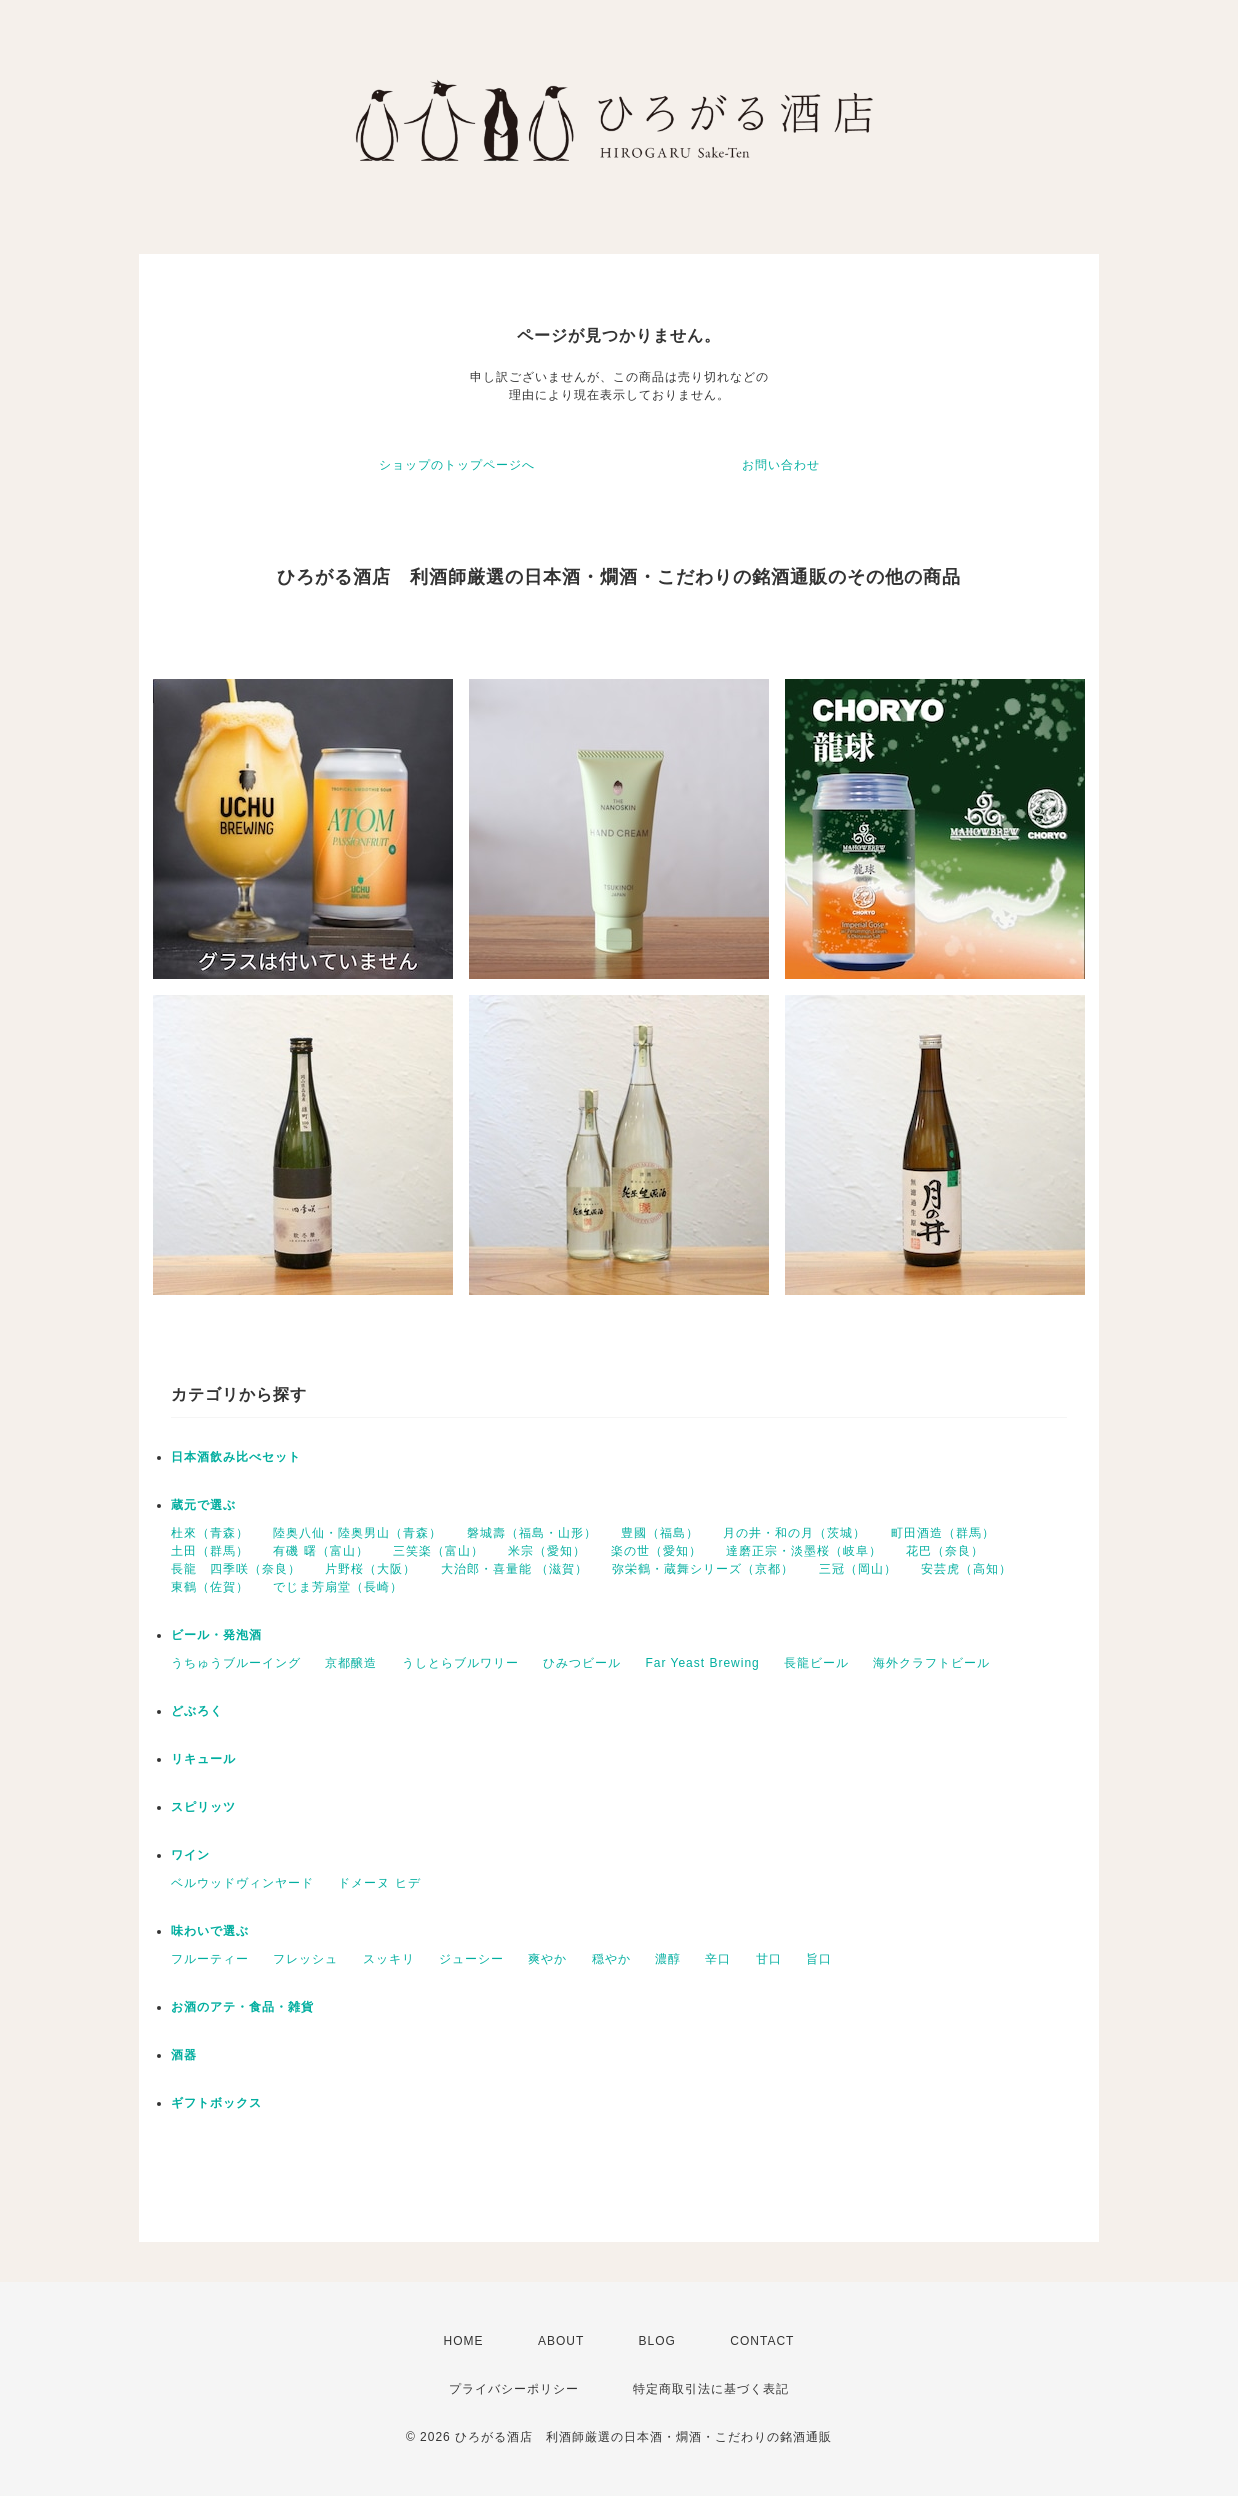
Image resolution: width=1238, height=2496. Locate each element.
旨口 (819, 1959)
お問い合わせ (781, 465)
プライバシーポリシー (514, 2389)
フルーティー (210, 1959)
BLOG (657, 2341)
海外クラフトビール (931, 1663)
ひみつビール (582, 1663)
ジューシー (471, 1959)
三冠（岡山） (858, 1569)
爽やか (547, 1959)
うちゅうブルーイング (236, 1663)
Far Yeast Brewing (702, 1663)
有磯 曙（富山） (320, 1551)
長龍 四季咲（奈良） (236, 1569)
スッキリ (389, 1959)
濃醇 (668, 1959)
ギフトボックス (216, 2103)
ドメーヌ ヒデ (379, 1883)
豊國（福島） (660, 1533)
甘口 (769, 1959)
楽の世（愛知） (656, 1551)
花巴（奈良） (945, 1551)
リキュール (203, 1759)
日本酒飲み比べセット (236, 1457)
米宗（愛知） (547, 1551)
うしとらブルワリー (460, 1663)
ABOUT (561, 2341)
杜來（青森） (210, 1533)
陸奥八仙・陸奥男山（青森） (357, 1533)
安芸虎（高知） (966, 1569)
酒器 (184, 2055)
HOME (464, 2341)
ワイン (190, 1855)
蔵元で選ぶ (203, 1505)
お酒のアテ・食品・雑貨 (242, 2007)
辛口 (718, 1959)
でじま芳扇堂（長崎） (338, 1587)
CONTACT (762, 2341)
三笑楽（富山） (438, 1551)
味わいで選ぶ (210, 1931)
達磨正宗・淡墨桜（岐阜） (804, 1551)
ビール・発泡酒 (216, 1635)
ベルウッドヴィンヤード (242, 1883)
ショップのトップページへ (457, 465)
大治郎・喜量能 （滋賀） (514, 1569)
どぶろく (197, 1711)
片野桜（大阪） (370, 1569)
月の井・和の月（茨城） (794, 1533)
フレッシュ (305, 1959)
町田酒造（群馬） (943, 1533)
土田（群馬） (210, 1551)
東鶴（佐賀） (210, 1587)
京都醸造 (351, 1663)
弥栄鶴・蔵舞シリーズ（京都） (703, 1569)
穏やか (611, 1959)
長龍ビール (816, 1663)
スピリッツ (203, 1807)
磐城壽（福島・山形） (532, 1533)
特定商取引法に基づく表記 (711, 2389)
